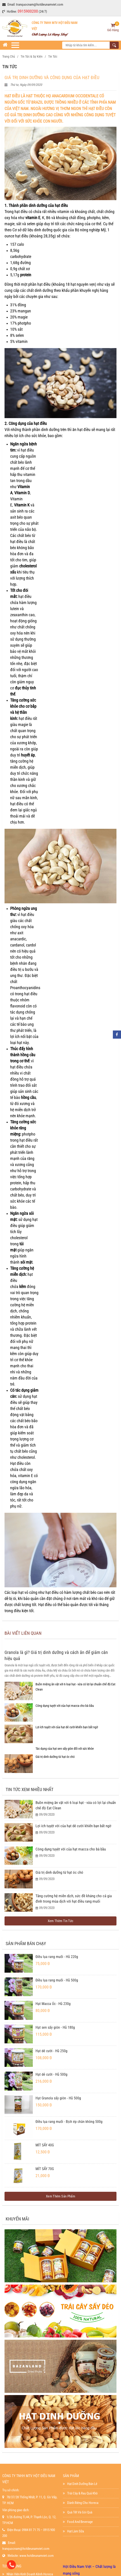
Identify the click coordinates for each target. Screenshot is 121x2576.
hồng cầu (28, 1097)
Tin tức (52, 56)
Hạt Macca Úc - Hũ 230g (53, 2004)
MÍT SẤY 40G (45, 2145)
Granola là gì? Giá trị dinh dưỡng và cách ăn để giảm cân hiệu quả (56, 1655)
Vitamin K (22, 505)
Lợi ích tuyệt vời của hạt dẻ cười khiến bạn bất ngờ (67, 1727)
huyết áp (28, 755)
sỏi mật (26, 1262)
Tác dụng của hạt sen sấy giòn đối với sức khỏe (65, 1748)
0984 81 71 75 (31, 2530)
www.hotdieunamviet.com (36, 2556)
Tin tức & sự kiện (32, 56)
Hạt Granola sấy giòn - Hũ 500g (58, 2098)
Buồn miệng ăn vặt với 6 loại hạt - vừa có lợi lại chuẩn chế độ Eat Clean (75, 1686)
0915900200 (28, 11)
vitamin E (32, 217)
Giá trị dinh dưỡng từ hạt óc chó (55, 1757)
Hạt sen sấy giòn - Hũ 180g (55, 2027)
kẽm (22, 1286)
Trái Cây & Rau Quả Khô (80, 2493)
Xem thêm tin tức (61, 1921)
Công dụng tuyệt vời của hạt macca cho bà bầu (65, 1705)
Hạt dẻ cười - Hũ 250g (51, 2051)
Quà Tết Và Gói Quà (77, 2512)
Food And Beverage (78, 2522)
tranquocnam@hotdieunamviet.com (39, 4)
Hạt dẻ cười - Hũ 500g (51, 2074)
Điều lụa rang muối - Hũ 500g (57, 1980)
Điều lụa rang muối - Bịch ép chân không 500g (69, 2121)
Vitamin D (22, 492)
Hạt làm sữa (73, 2531)
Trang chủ (8, 56)
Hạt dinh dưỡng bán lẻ (80, 2484)
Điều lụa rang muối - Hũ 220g (57, 1957)
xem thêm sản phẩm (60, 2196)
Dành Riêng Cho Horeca (80, 2503)
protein (25, 274)
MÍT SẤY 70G (45, 2169)
